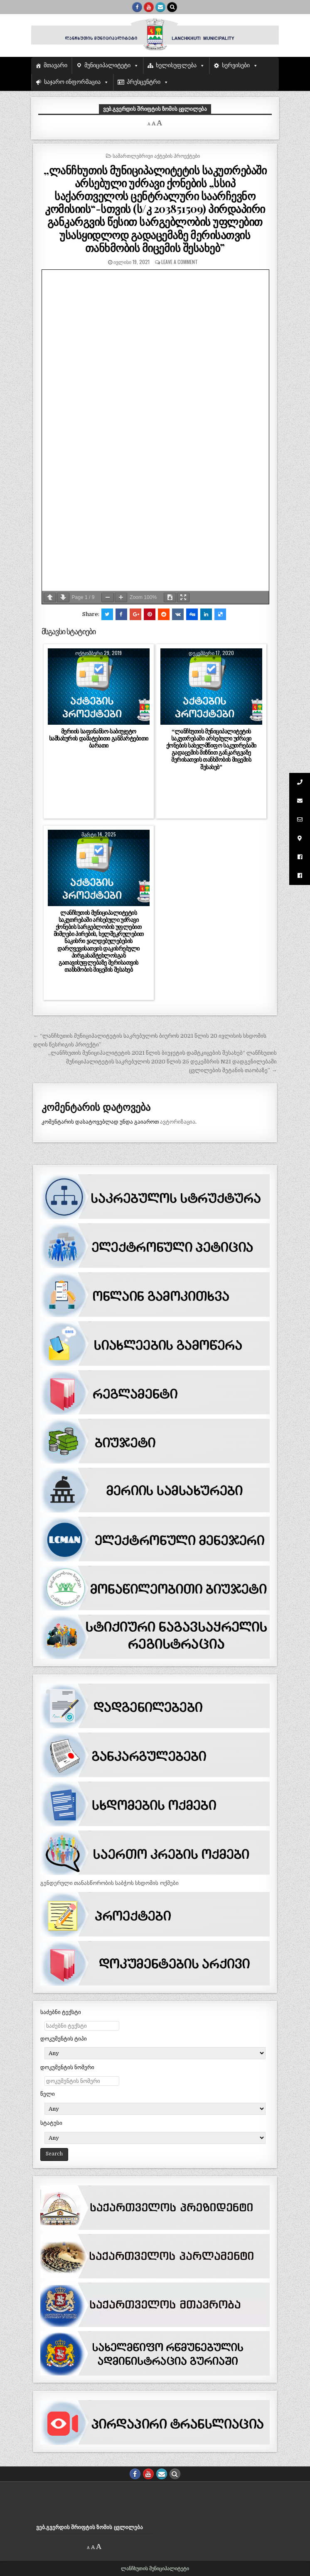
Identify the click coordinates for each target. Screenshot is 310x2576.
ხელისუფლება (176, 65)
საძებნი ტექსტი (60, 2012)
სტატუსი (51, 2123)
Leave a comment (179, 261)
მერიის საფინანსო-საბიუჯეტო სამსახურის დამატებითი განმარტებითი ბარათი (98, 738)
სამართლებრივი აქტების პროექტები (156, 155)
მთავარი (55, 65)
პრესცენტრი (143, 82)
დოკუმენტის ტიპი (63, 2039)
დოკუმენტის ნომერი (67, 2067)
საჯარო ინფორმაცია (72, 82)
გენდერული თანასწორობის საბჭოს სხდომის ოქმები (109, 1883)
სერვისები (236, 65)
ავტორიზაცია (177, 1122)
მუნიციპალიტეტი (107, 65)
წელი (47, 2094)
